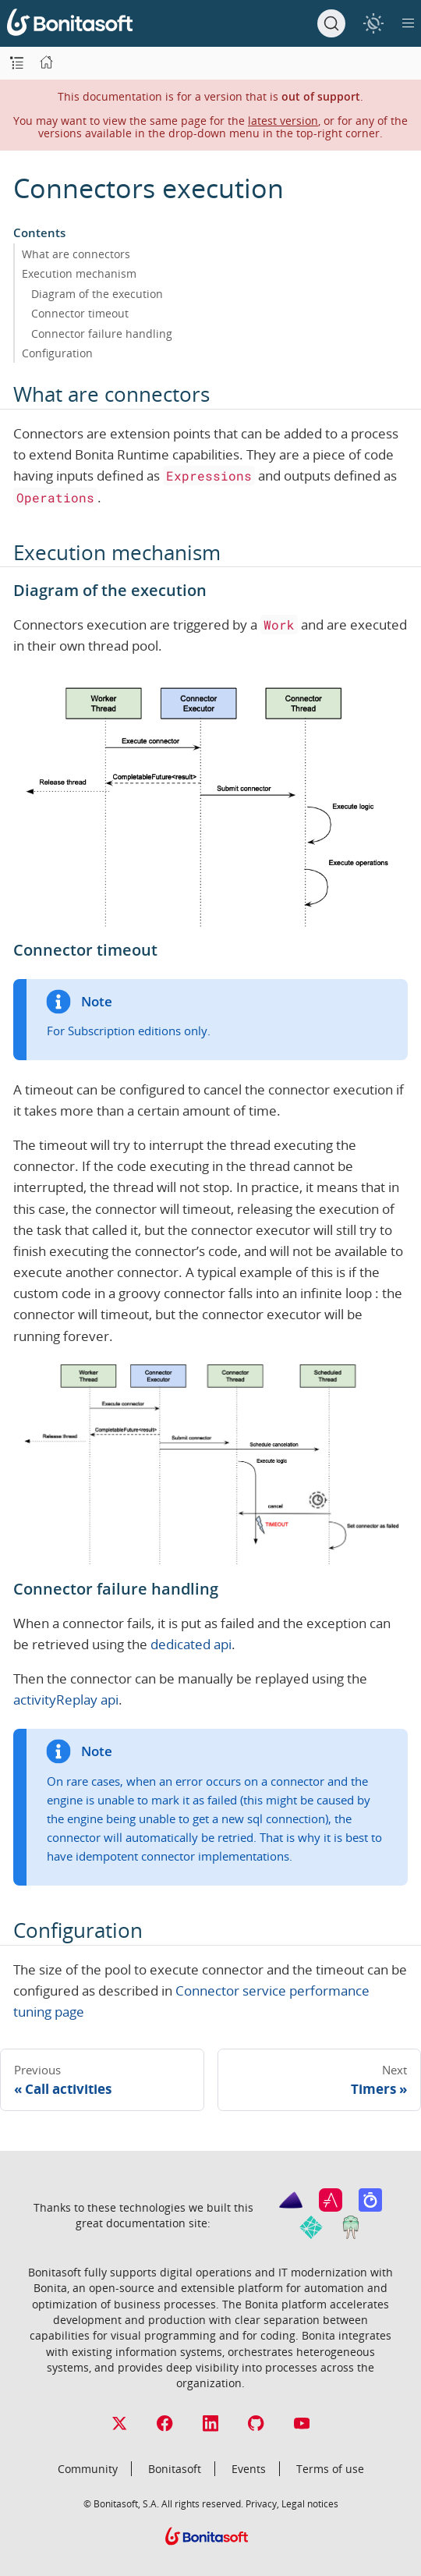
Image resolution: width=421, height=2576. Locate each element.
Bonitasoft (174, 2468)
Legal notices (309, 2503)
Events (249, 2468)
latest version (283, 120)
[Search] (331, 23)
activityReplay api (66, 1699)
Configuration (57, 353)
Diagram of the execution (97, 293)
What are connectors (76, 254)
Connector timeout (80, 313)
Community (88, 2468)
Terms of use (330, 2468)
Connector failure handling (101, 333)
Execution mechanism (79, 273)
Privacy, (262, 2503)
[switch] (373, 23)
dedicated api (191, 1644)
